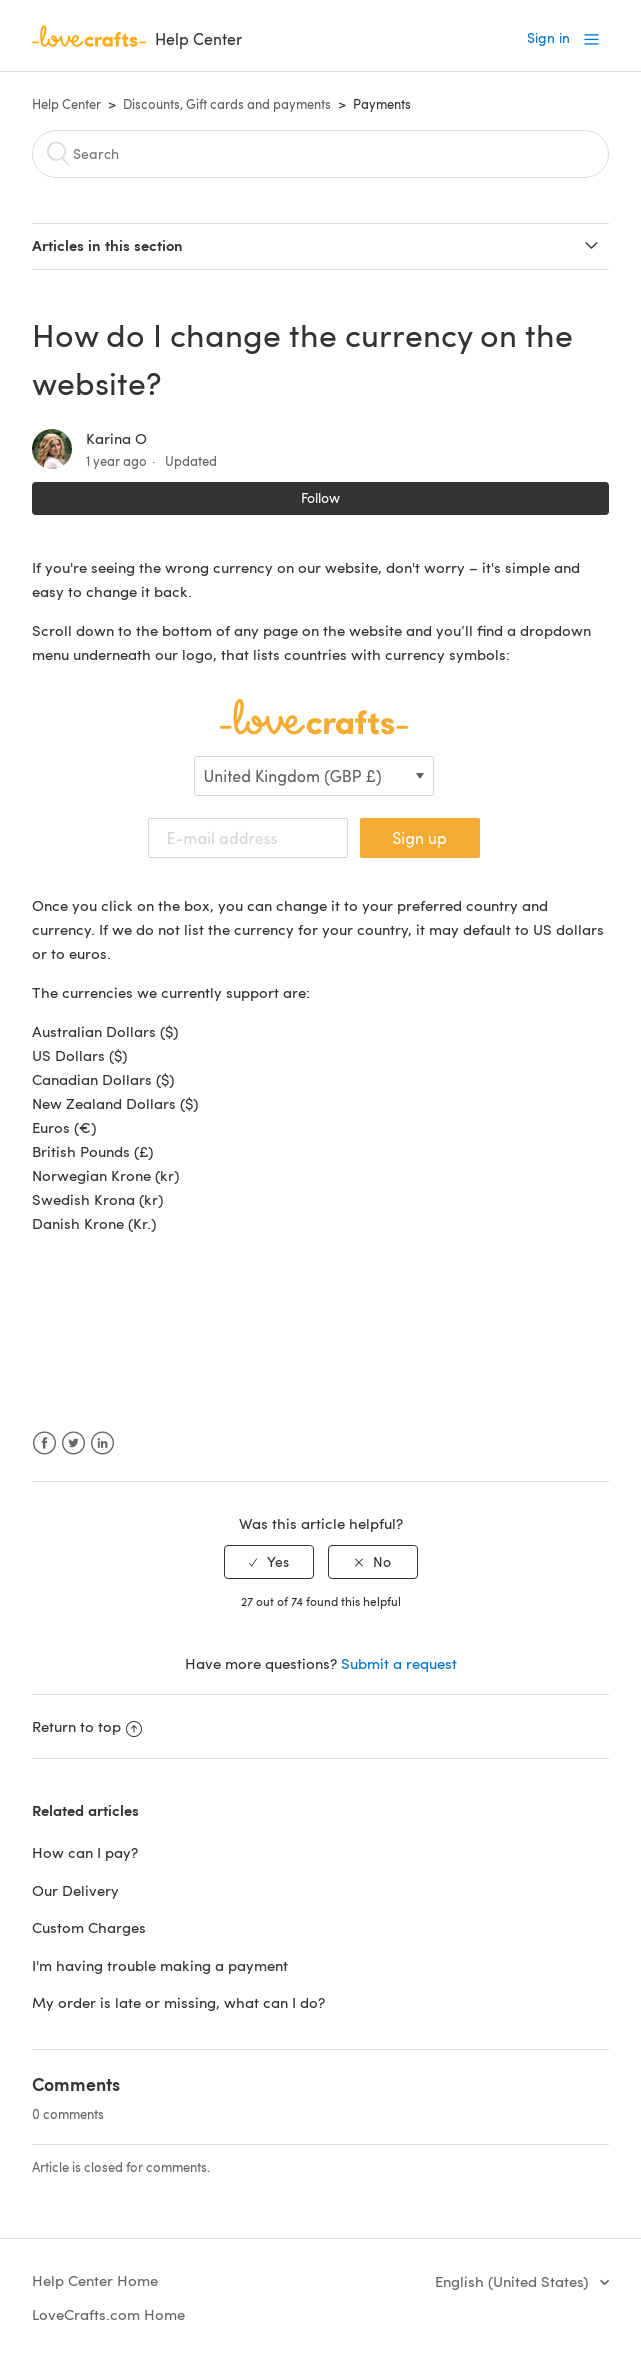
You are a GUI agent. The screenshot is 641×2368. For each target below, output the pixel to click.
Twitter (73, 1443)
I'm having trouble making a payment (160, 1965)
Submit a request (399, 1663)
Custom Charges (89, 1927)
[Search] (320, 154)
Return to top (87, 1726)
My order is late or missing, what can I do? (178, 2002)
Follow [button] (320, 497)
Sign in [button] (548, 37)
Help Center (66, 104)
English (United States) (513, 2281)
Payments (382, 104)
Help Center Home (95, 2280)
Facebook (44, 1443)
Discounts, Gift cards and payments (227, 104)
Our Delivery (75, 1890)
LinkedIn (102, 1443)
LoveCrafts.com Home (108, 2314)
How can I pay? (85, 1852)
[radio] (269, 1562)
